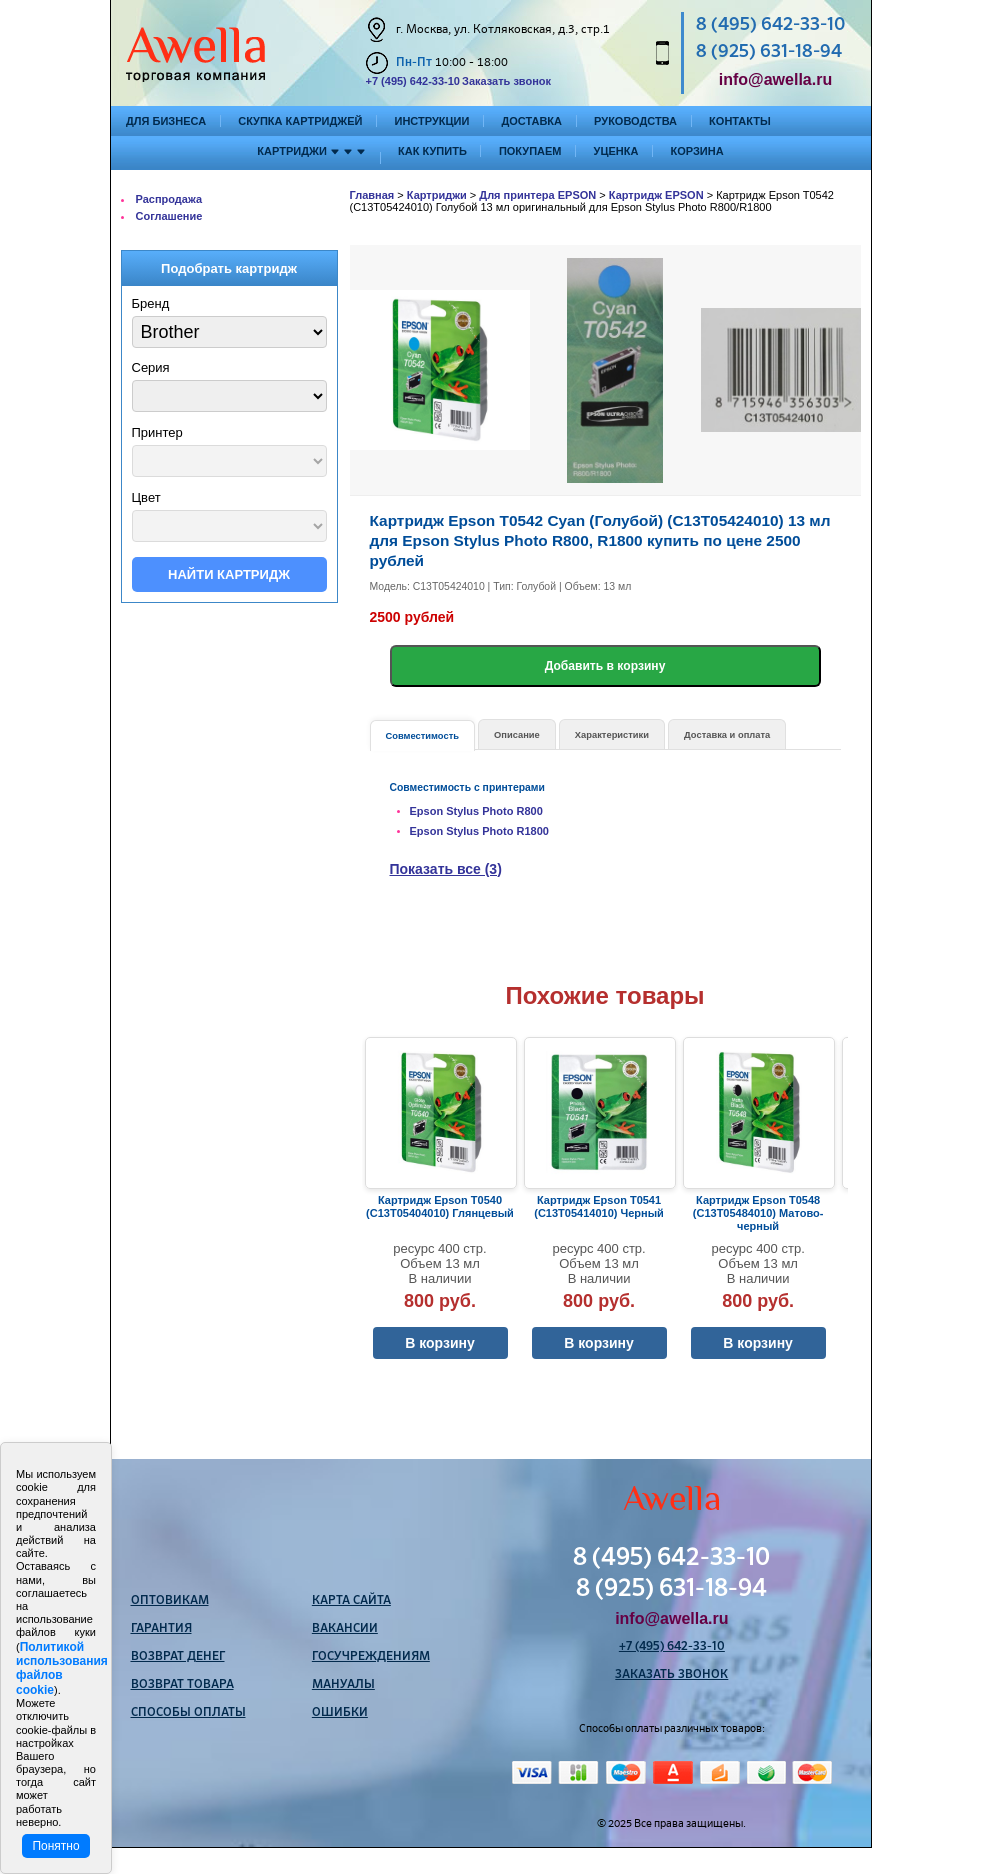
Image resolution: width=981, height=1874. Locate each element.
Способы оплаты (188, 1713)
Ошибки (340, 1713)
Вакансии (345, 1629)
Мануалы (343, 1685)
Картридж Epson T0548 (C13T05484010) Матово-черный (758, 1213)
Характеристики (612, 735)
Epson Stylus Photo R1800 (479, 831)
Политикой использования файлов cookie (62, 1668)
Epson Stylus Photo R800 (476, 811)
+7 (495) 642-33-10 (413, 81)
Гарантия (161, 1629)
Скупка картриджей (300, 121)
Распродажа (169, 199)
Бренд (151, 303)
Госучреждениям (371, 1657)
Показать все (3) (446, 869)
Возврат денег (178, 1657)
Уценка (616, 151)
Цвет (146, 497)
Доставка (531, 121)
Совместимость (422, 736)
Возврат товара (182, 1685)
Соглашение (169, 216)
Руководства (635, 121)
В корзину (440, 1343)
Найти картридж (229, 574)
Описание (517, 735)
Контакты (740, 121)
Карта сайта (351, 1601)
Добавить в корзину (605, 666)
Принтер (157, 432)
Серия (151, 367)
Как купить (432, 151)
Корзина (696, 151)
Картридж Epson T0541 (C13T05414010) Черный (599, 1206)
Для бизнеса (166, 121)
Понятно (55, 1846)
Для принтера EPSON (537, 195)
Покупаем (530, 151)
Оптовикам (170, 1601)
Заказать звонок (506, 81)
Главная (372, 195)
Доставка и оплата (727, 735)
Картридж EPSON (656, 195)
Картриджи (437, 195)
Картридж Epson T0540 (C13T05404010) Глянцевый (440, 1206)
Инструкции (431, 121)
